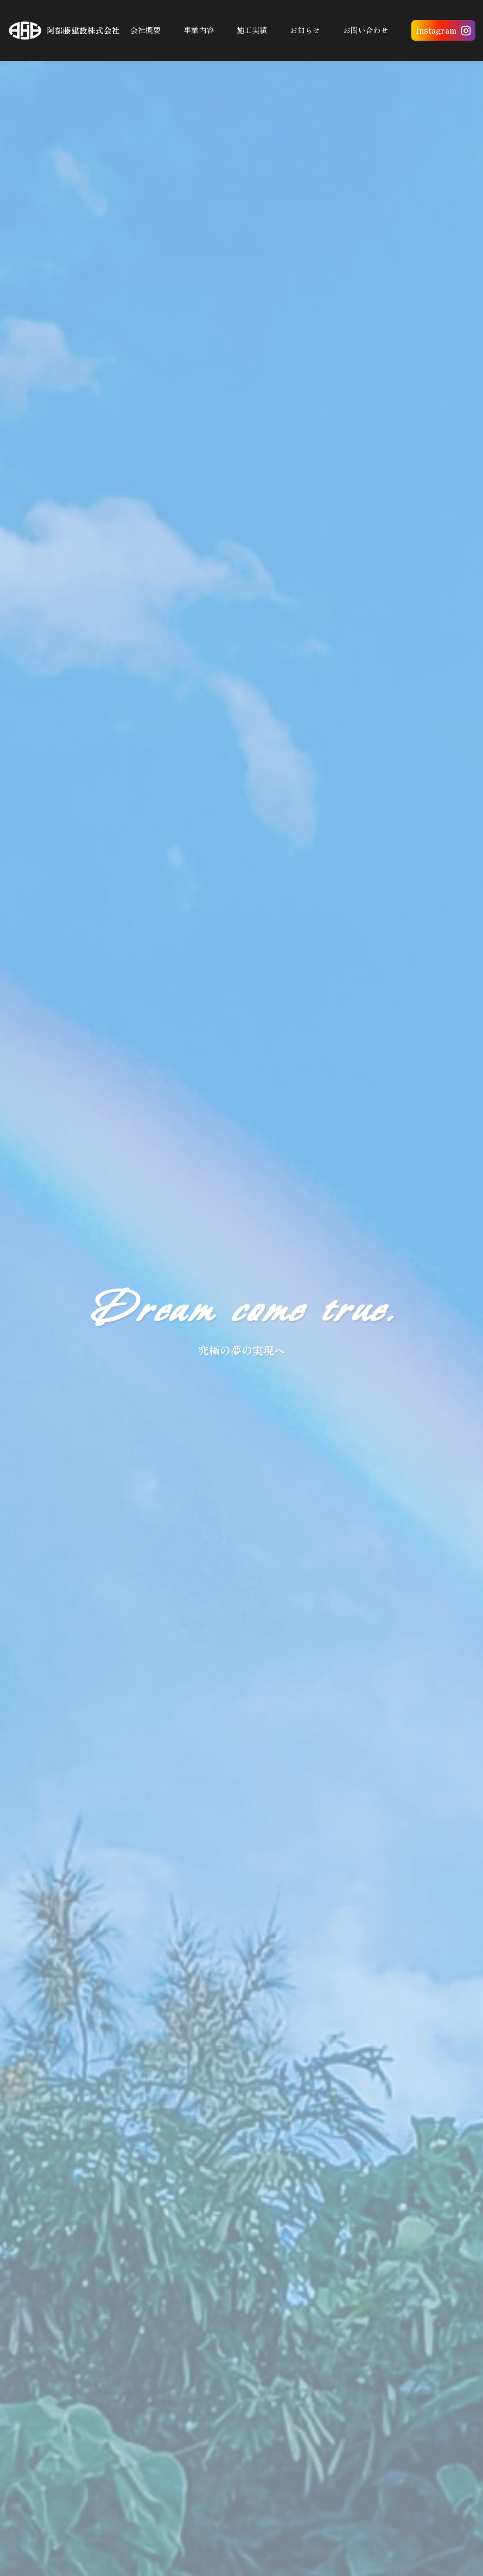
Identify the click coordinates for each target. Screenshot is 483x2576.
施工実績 (252, 30)
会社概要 (145, 30)
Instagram (435, 29)
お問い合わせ (366, 30)
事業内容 (198, 30)
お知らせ (305, 30)
